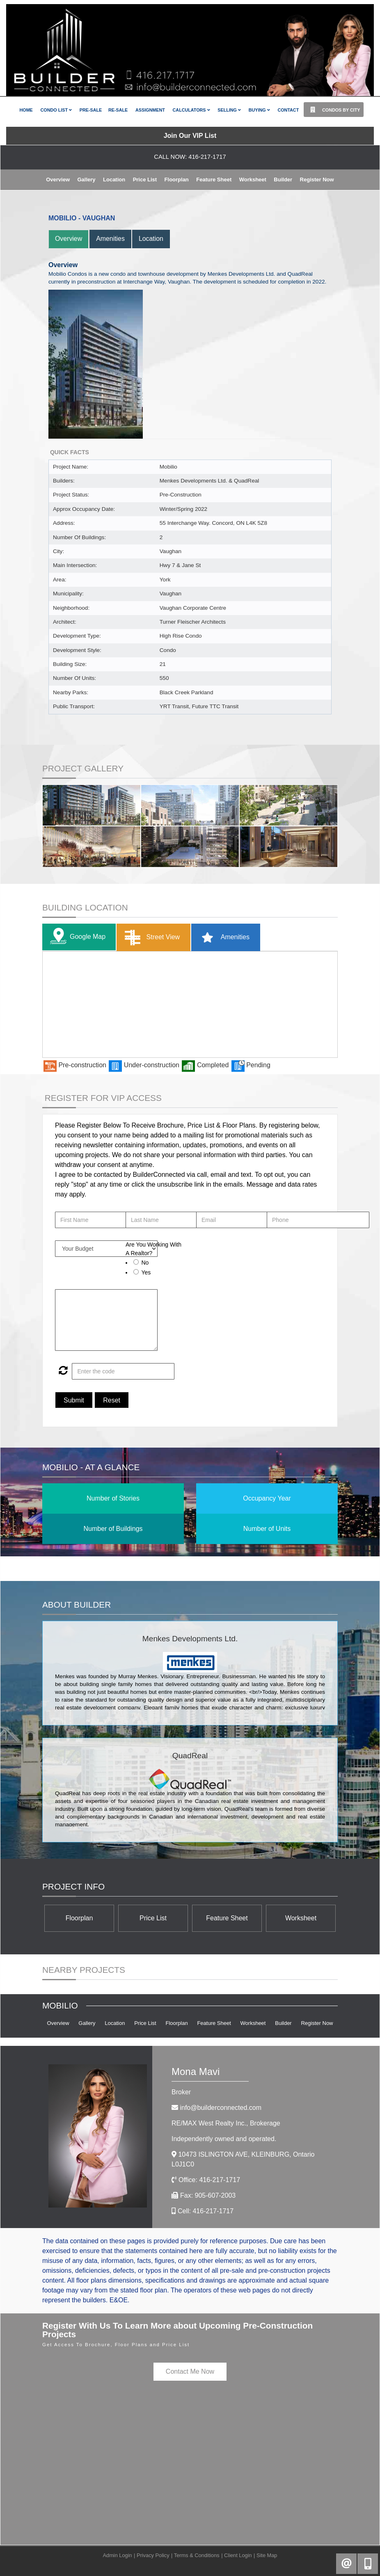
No (145, 1263)
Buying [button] (259, 110)
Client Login (238, 2555)
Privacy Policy (153, 2555)
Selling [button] (229, 110)
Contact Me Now (190, 2371)
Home (25, 110)
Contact (288, 110)
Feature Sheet (213, 179)
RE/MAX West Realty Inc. (226, 2123)
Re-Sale (118, 110)
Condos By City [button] (333, 109)
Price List (145, 179)
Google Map (75, 937)
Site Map (266, 2555)
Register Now (317, 179)
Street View (150, 937)
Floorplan (177, 179)
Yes (146, 1272)
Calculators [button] (191, 110)
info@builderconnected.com (220, 2107)
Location (114, 179)
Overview (58, 179)
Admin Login (117, 2555)
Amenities (110, 238)
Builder (283, 179)
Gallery (86, 179)
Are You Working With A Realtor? (153, 1249)
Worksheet (252, 179)
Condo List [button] (56, 110)
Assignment (150, 110)
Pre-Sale (91, 110)
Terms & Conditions (197, 2555)
